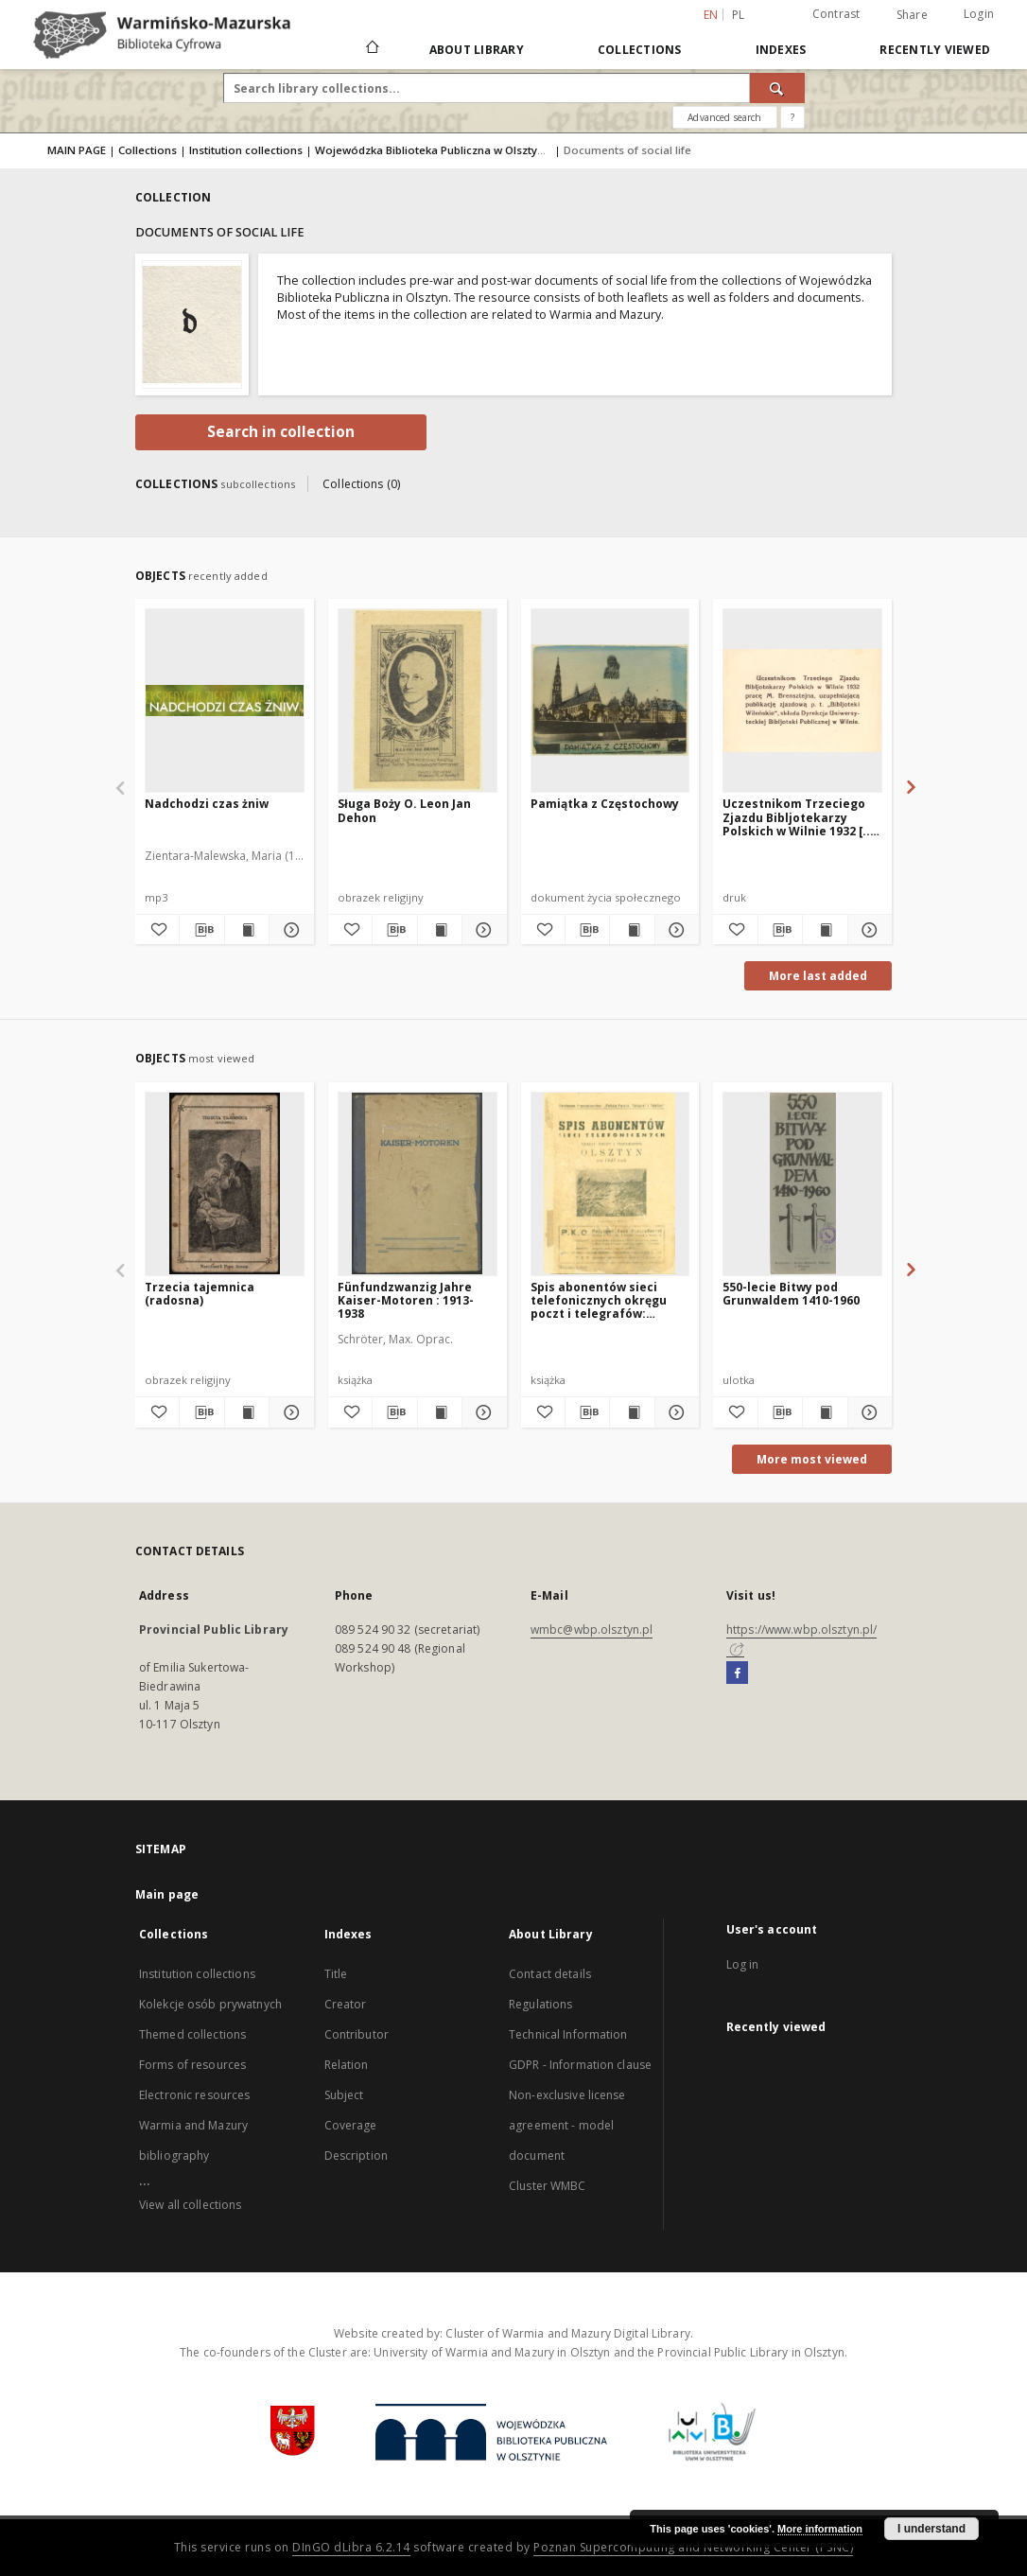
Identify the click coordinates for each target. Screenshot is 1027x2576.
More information (819, 2528)
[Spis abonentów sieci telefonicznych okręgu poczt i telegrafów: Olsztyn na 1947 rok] (610, 1183)
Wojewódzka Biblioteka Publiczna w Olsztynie (434, 150)
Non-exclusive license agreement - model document (567, 2125)
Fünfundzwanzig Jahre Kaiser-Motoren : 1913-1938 (406, 1300)
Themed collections (192, 2034)
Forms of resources (192, 2065)
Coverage (350, 2125)
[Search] (777, 88)
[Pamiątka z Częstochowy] (610, 700)
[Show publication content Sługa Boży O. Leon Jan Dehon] (439, 930)
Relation (346, 2065)
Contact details (550, 1974)
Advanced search (724, 117)
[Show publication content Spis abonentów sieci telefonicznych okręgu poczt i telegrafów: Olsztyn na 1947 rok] (631, 1412)
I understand (931, 2528)
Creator (345, 2004)
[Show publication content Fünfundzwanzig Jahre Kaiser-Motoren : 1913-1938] (439, 1412)
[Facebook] (737, 1673)
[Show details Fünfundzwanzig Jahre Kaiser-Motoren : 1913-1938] (481, 1412)
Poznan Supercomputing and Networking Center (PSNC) (693, 2547)
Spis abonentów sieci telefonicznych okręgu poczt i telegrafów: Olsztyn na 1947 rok (599, 1300)
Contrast (836, 14)
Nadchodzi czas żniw (207, 804)
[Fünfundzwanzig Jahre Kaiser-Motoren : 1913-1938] (417, 1183)
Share (912, 15)
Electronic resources (194, 2095)
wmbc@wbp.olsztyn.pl (592, 1629)
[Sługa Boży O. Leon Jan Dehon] (417, 700)
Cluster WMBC (547, 2186)
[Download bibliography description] (201, 930)
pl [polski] (738, 15)
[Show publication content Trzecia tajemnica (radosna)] (247, 1412)
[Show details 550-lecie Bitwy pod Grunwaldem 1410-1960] (867, 1412)
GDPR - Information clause (580, 2065)
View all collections (190, 2205)
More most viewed (812, 1459)
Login (979, 14)
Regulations (540, 2004)
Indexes (781, 50)
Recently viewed (934, 50)
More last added (818, 976)
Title (336, 1974)
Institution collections (246, 150)
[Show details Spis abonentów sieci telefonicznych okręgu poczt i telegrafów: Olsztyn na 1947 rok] (674, 1412)
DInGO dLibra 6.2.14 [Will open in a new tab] (351, 2547)
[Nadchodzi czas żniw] (225, 700)
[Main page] (371, 49)
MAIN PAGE (76, 150)
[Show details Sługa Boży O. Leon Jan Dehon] (481, 930)
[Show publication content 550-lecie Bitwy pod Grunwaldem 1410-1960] (824, 1412)
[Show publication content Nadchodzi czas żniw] (247, 930)
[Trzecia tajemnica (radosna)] (225, 1183)
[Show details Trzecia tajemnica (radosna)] (288, 1412)
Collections (640, 50)
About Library (476, 50)
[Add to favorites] (157, 930)
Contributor (356, 2034)
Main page (167, 1894)
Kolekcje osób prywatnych (210, 2004)
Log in (742, 1964)
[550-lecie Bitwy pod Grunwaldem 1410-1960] (802, 1183)
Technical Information (568, 2034)
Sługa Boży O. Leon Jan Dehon (404, 810)
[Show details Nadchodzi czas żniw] (288, 930)
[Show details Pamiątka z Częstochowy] (674, 930)
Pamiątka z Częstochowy (605, 804)
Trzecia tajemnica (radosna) (199, 1293)
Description (356, 2155)
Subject (344, 2095)
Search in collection (281, 432)
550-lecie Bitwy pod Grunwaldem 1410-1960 (791, 1293)
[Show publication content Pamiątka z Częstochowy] (631, 930)
